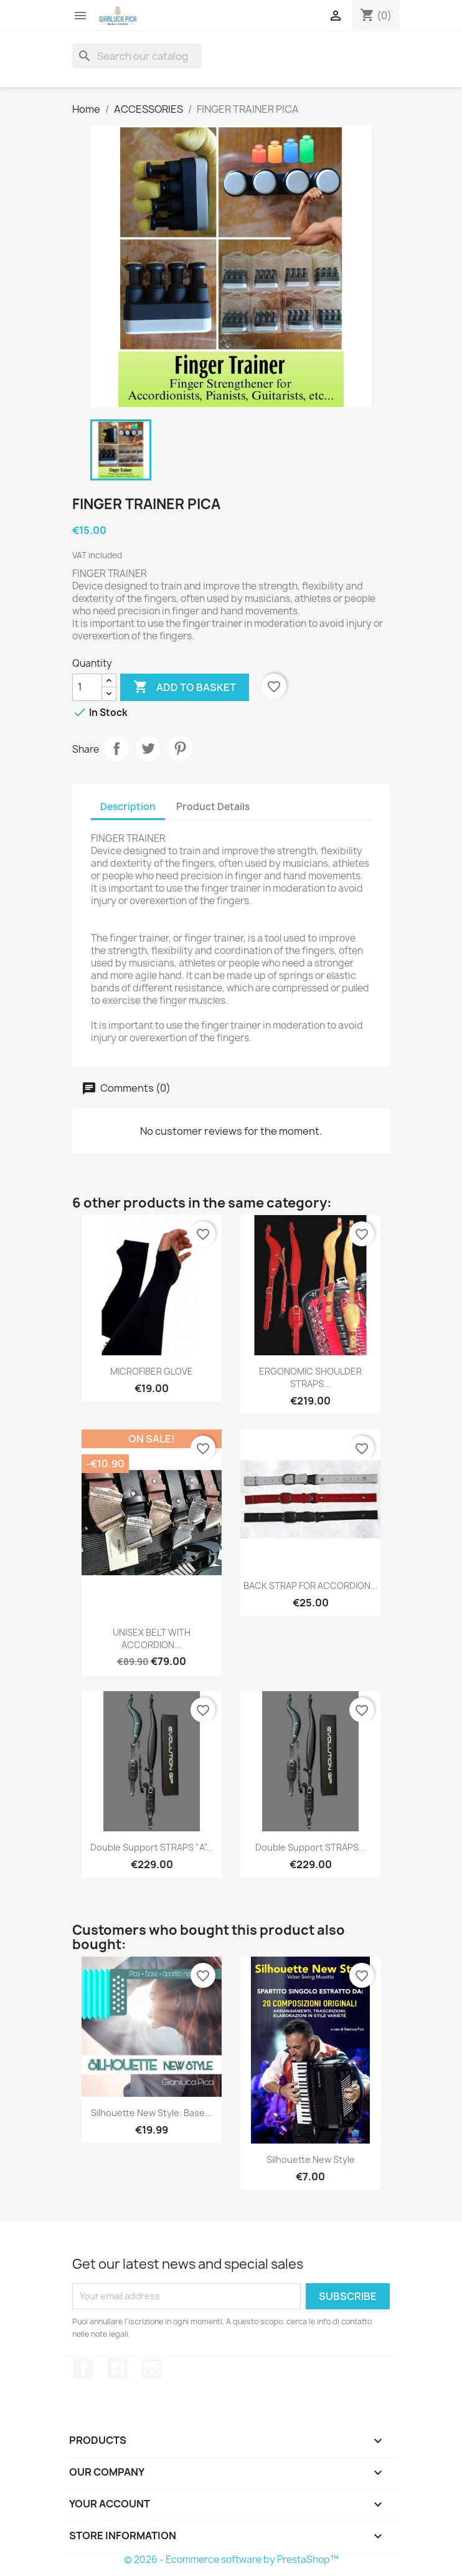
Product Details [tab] (213, 806)
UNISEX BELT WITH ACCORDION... (152, 1638)
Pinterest (179, 748)
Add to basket (184, 687)
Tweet (148, 748)
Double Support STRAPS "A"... (152, 1847)
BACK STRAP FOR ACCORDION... (310, 1585)
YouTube (118, 2368)
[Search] (137, 56)
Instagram (152, 2368)
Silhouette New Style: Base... (151, 2113)
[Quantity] (87, 687)
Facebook (83, 2368)
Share (116, 748)
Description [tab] (128, 806)
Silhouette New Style (310, 2159)
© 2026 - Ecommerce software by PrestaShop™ (231, 2559)
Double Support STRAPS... (310, 1847)
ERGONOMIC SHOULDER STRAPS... (310, 1377)
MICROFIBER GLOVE (151, 1371)
